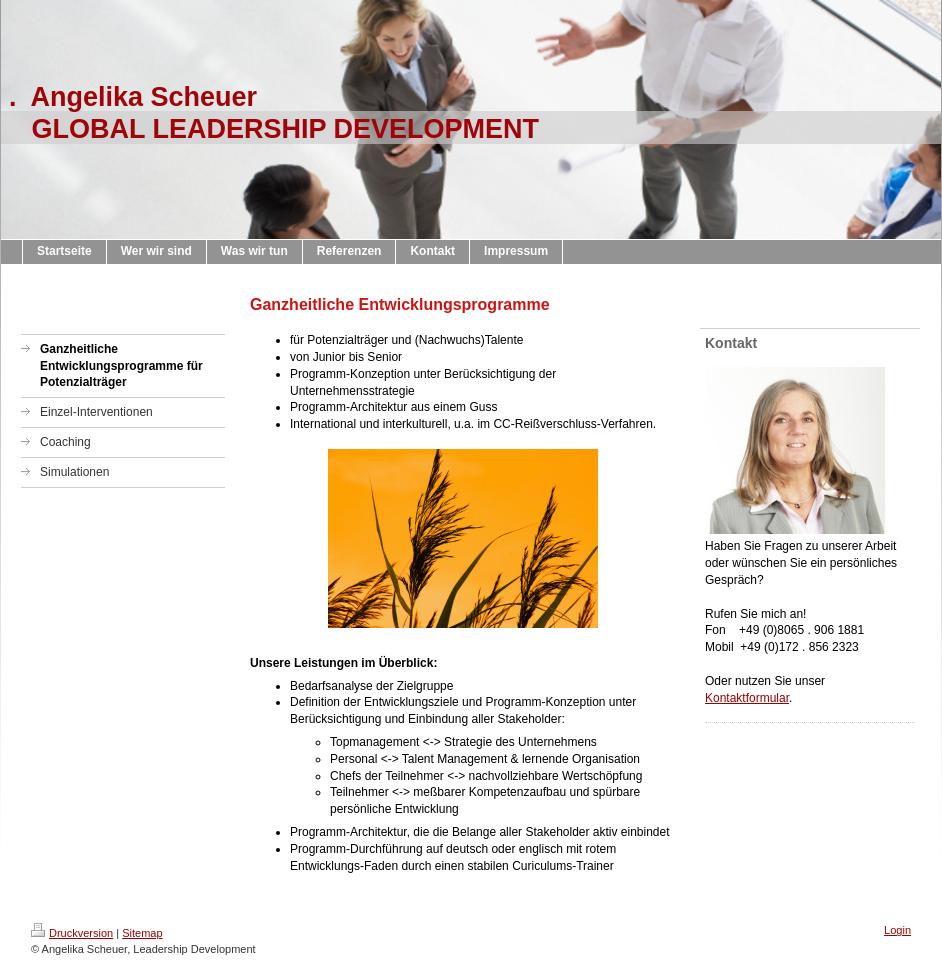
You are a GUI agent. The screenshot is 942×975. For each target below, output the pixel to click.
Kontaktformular (747, 698)
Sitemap (142, 933)
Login (897, 930)
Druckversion (72, 933)
